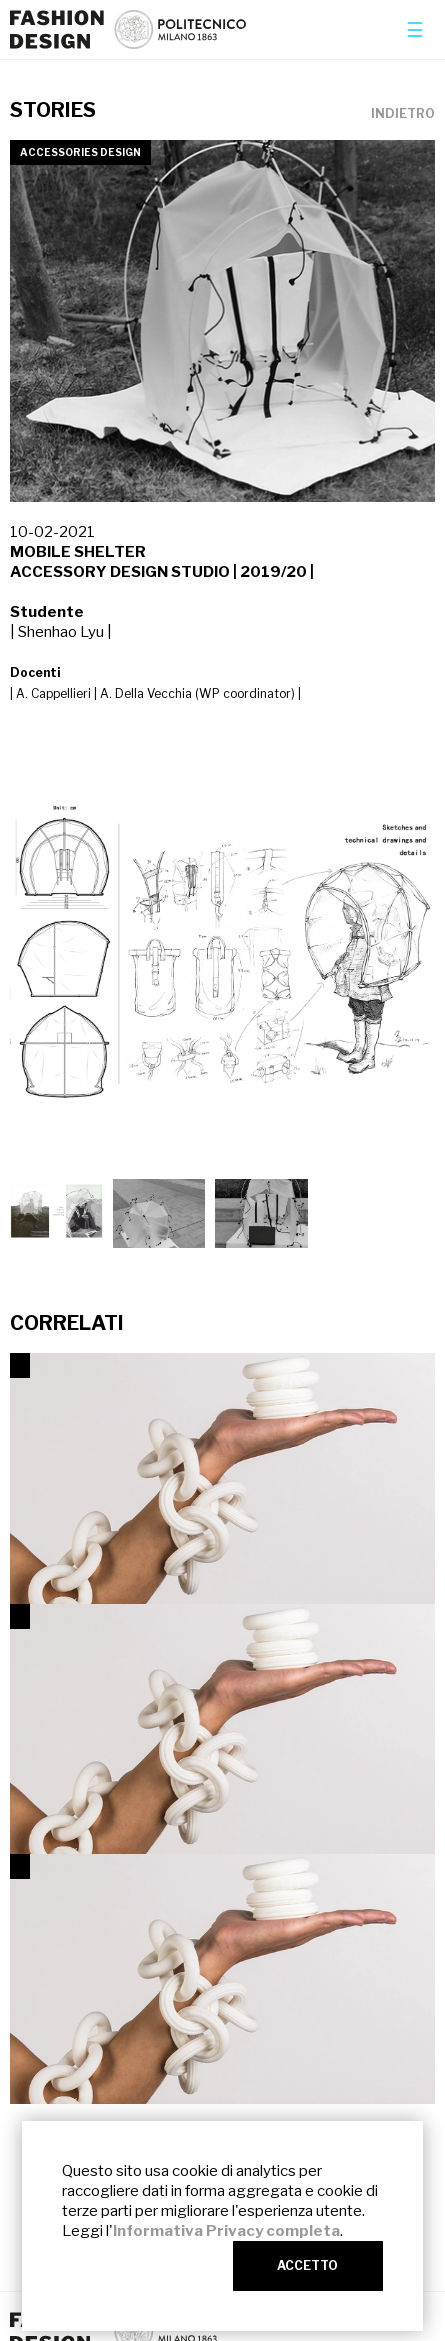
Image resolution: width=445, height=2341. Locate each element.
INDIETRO (403, 114)
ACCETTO (307, 2265)
